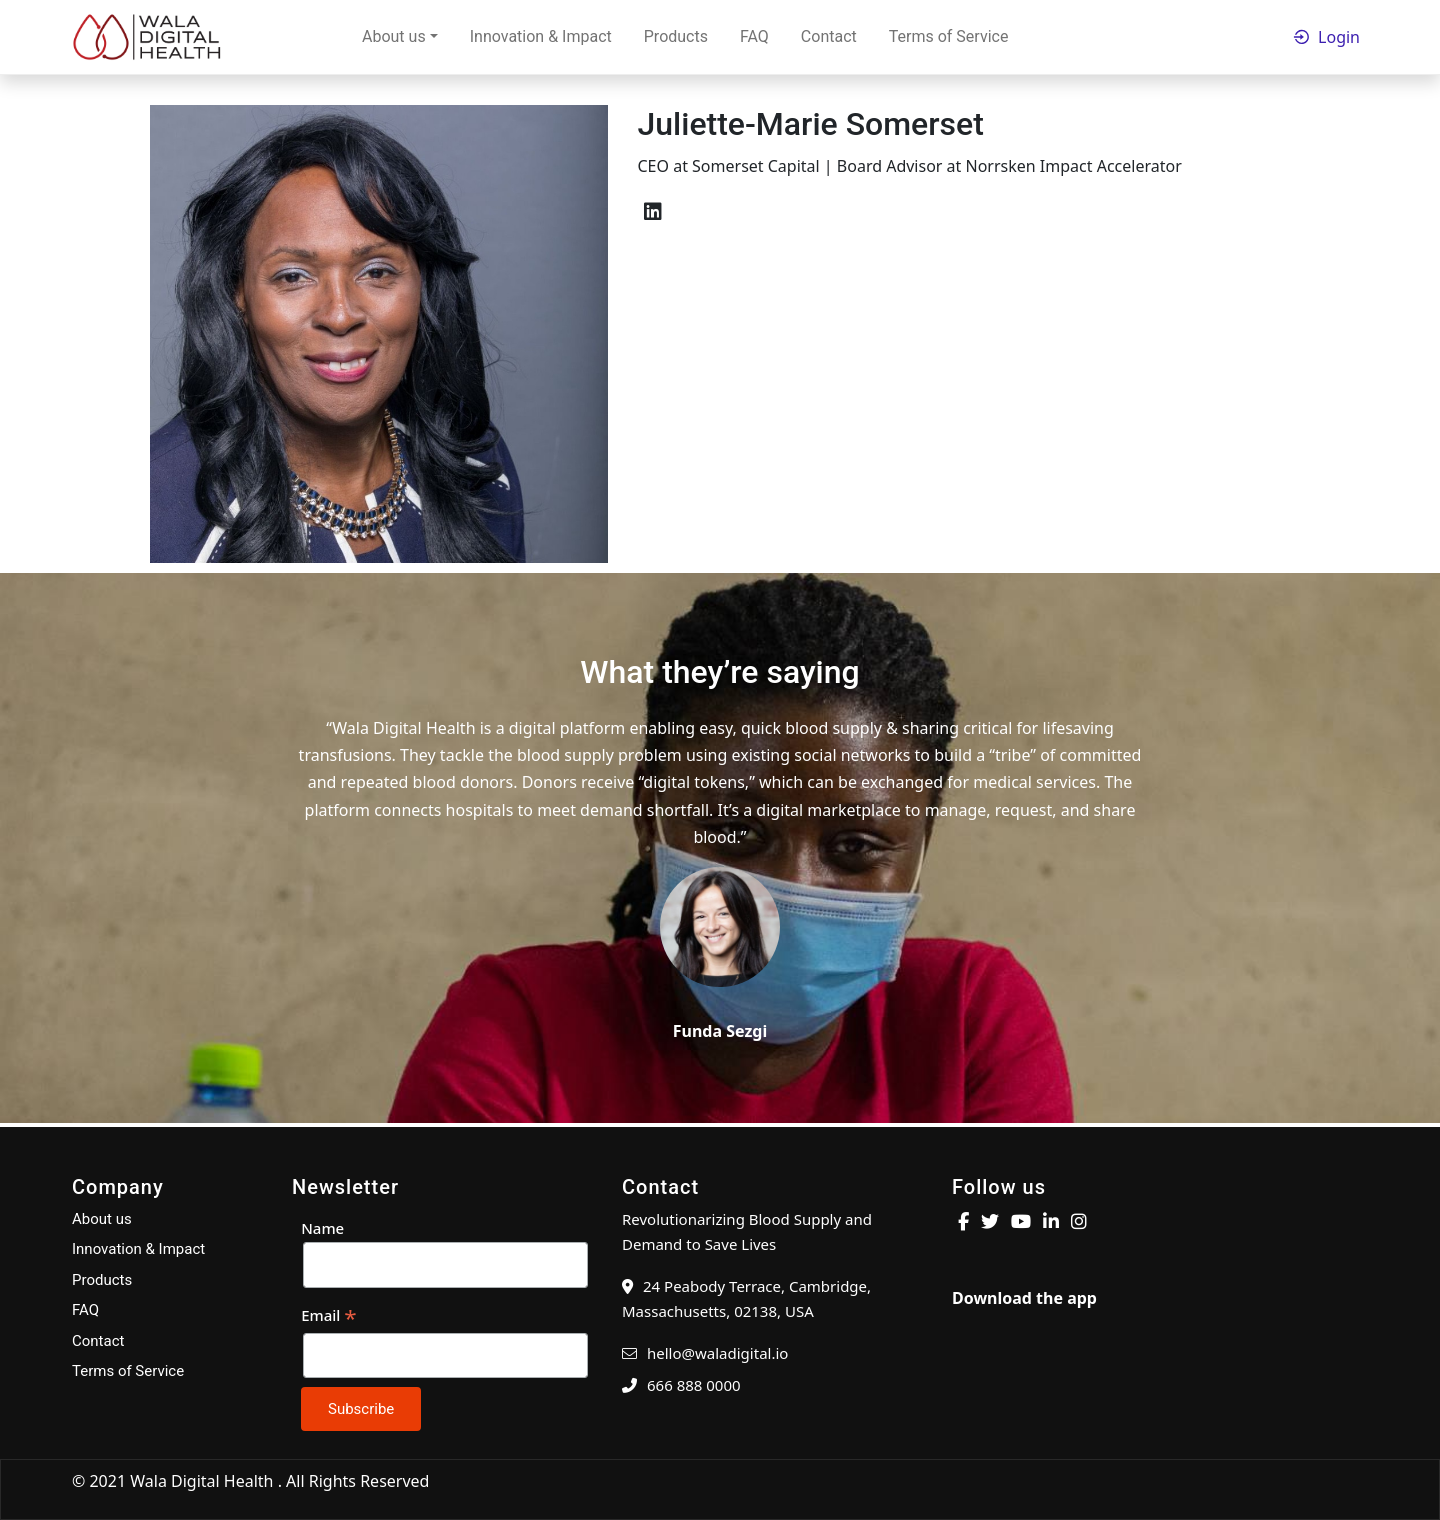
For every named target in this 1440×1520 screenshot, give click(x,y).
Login (1339, 37)
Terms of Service (949, 36)
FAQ (754, 36)
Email (329, 1316)
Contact (829, 36)
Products (676, 36)
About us (394, 36)
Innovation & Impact (541, 36)
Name (322, 1228)
